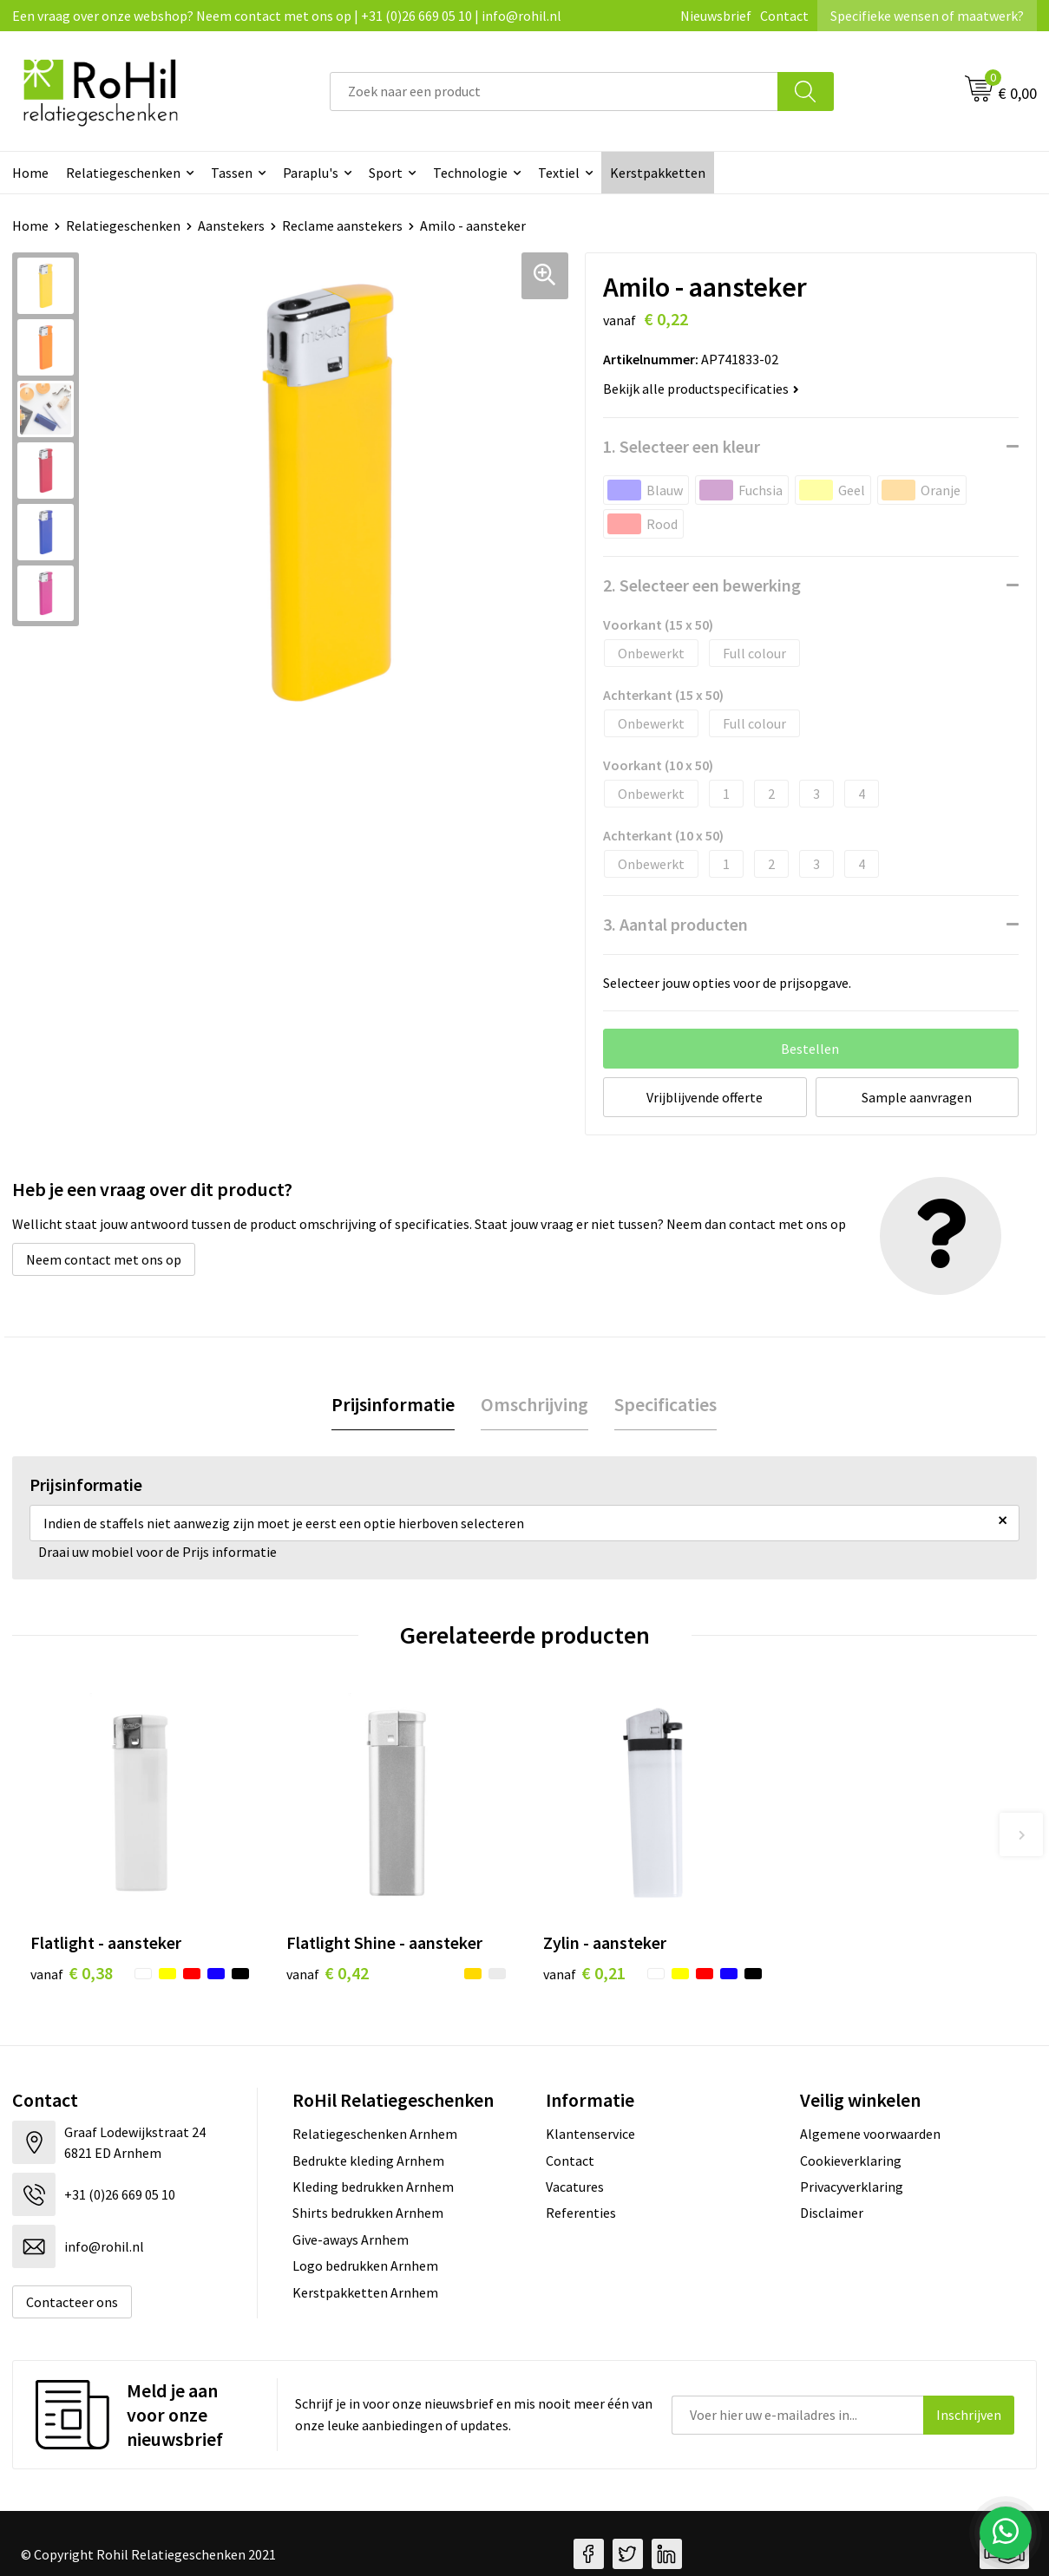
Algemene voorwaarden (870, 2133)
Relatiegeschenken (123, 172)
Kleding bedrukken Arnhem (373, 2186)
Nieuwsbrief (715, 15)
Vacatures (575, 2186)
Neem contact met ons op (103, 1259)
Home (30, 172)
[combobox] (554, 91)
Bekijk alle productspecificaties (701, 388)
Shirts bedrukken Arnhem (367, 2212)
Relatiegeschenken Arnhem (374, 2133)
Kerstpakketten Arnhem (365, 2292)
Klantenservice (590, 2133)
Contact (784, 15)
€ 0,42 (327, 1973)
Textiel (559, 172)
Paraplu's (310, 172)
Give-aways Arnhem (350, 2239)
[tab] (393, 1404)
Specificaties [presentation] (665, 1404)
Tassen (231, 172)
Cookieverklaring (850, 2160)
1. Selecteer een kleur (681, 446)
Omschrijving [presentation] (534, 1404)
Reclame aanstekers (342, 225)
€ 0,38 (71, 1973)
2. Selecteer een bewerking (702, 585)
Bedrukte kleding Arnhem (368, 2160)
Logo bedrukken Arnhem (365, 2265)
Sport (386, 172)
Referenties (581, 2212)
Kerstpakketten (657, 172)
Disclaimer (831, 2212)
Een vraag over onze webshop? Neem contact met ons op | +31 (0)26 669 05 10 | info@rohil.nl (286, 15)
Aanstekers (231, 225)
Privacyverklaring (851, 2186)
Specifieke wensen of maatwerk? (927, 15)
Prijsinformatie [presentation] (393, 1404)
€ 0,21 (584, 1973)
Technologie (470, 172)
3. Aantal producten (675, 924)
